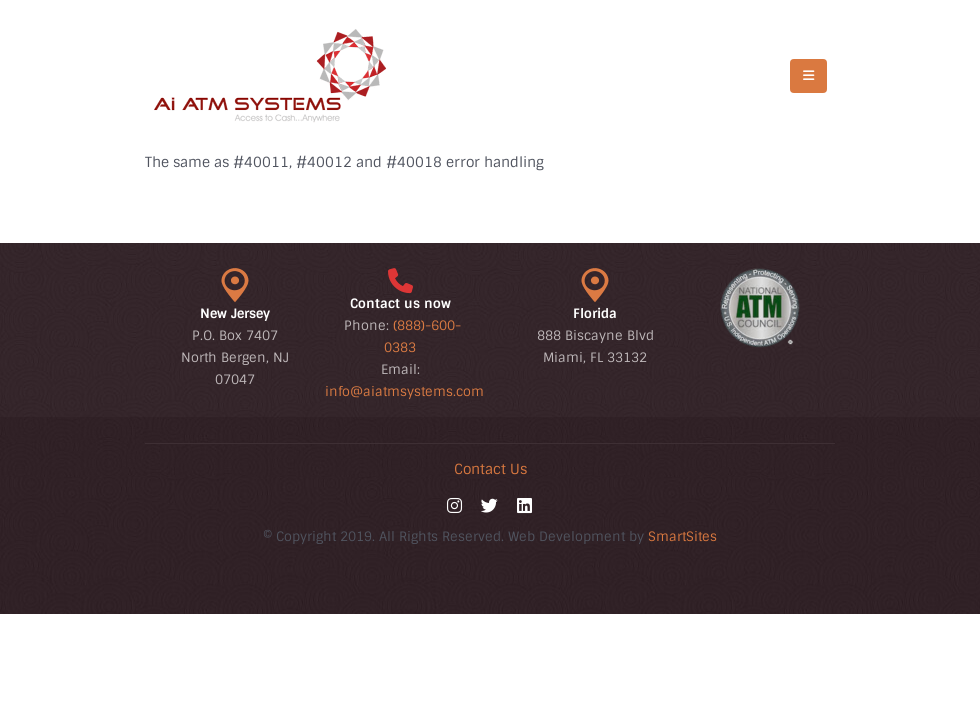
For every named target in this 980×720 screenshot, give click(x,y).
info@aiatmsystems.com (404, 391)
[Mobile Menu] (808, 76)
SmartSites (682, 536)
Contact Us (490, 469)
